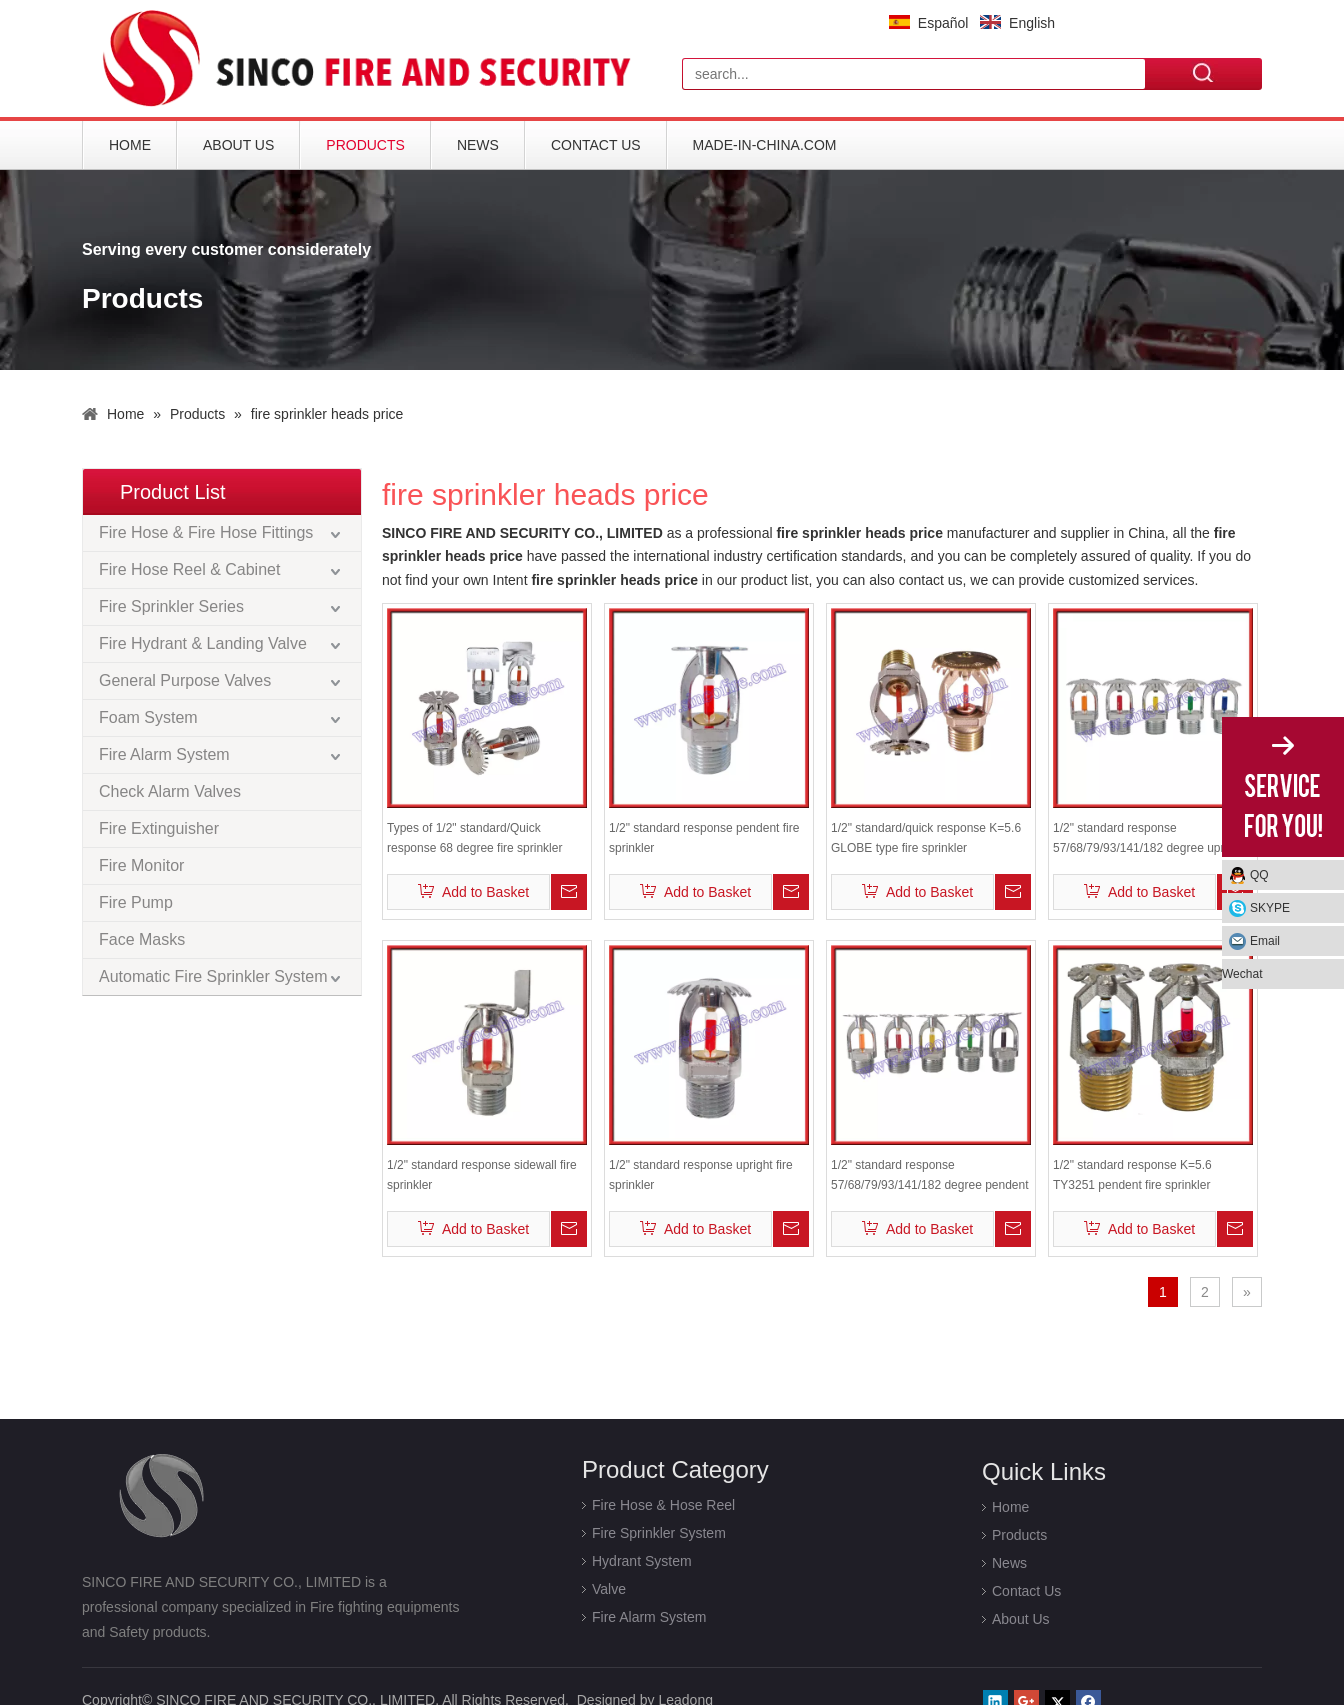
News (478, 145)
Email (1265, 941)
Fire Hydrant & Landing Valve (203, 643)
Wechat (1242, 974)
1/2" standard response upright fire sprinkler (701, 1175)
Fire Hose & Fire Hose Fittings (206, 532)
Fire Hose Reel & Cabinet (189, 569)
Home (130, 145)
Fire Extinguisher (159, 828)
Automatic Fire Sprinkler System (213, 976)
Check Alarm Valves (170, 791)
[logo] (372, 58)
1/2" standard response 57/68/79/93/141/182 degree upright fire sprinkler (1148, 839)
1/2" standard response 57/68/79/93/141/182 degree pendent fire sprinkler (930, 1176)
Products (365, 145)
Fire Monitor (141, 865)
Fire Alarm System (164, 754)
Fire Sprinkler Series (171, 606)
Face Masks (142, 939)
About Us (238, 145)
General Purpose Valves (185, 680)
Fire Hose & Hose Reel (663, 1505)
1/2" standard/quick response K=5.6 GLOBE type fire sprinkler (926, 838)
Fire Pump (136, 902)
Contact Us (596, 145)
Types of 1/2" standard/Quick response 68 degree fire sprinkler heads (474, 839)
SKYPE (1270, 908)
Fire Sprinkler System (659, 1533)
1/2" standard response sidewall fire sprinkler (482, 1175)
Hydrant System (642, 1561)
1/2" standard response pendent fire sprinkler (704, 838)
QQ (1259, 875)
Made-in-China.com (765, 145)
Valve (609, 1589)
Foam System (148, 717)
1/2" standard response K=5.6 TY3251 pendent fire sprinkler (1132, 1175)
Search (1204, 73)
